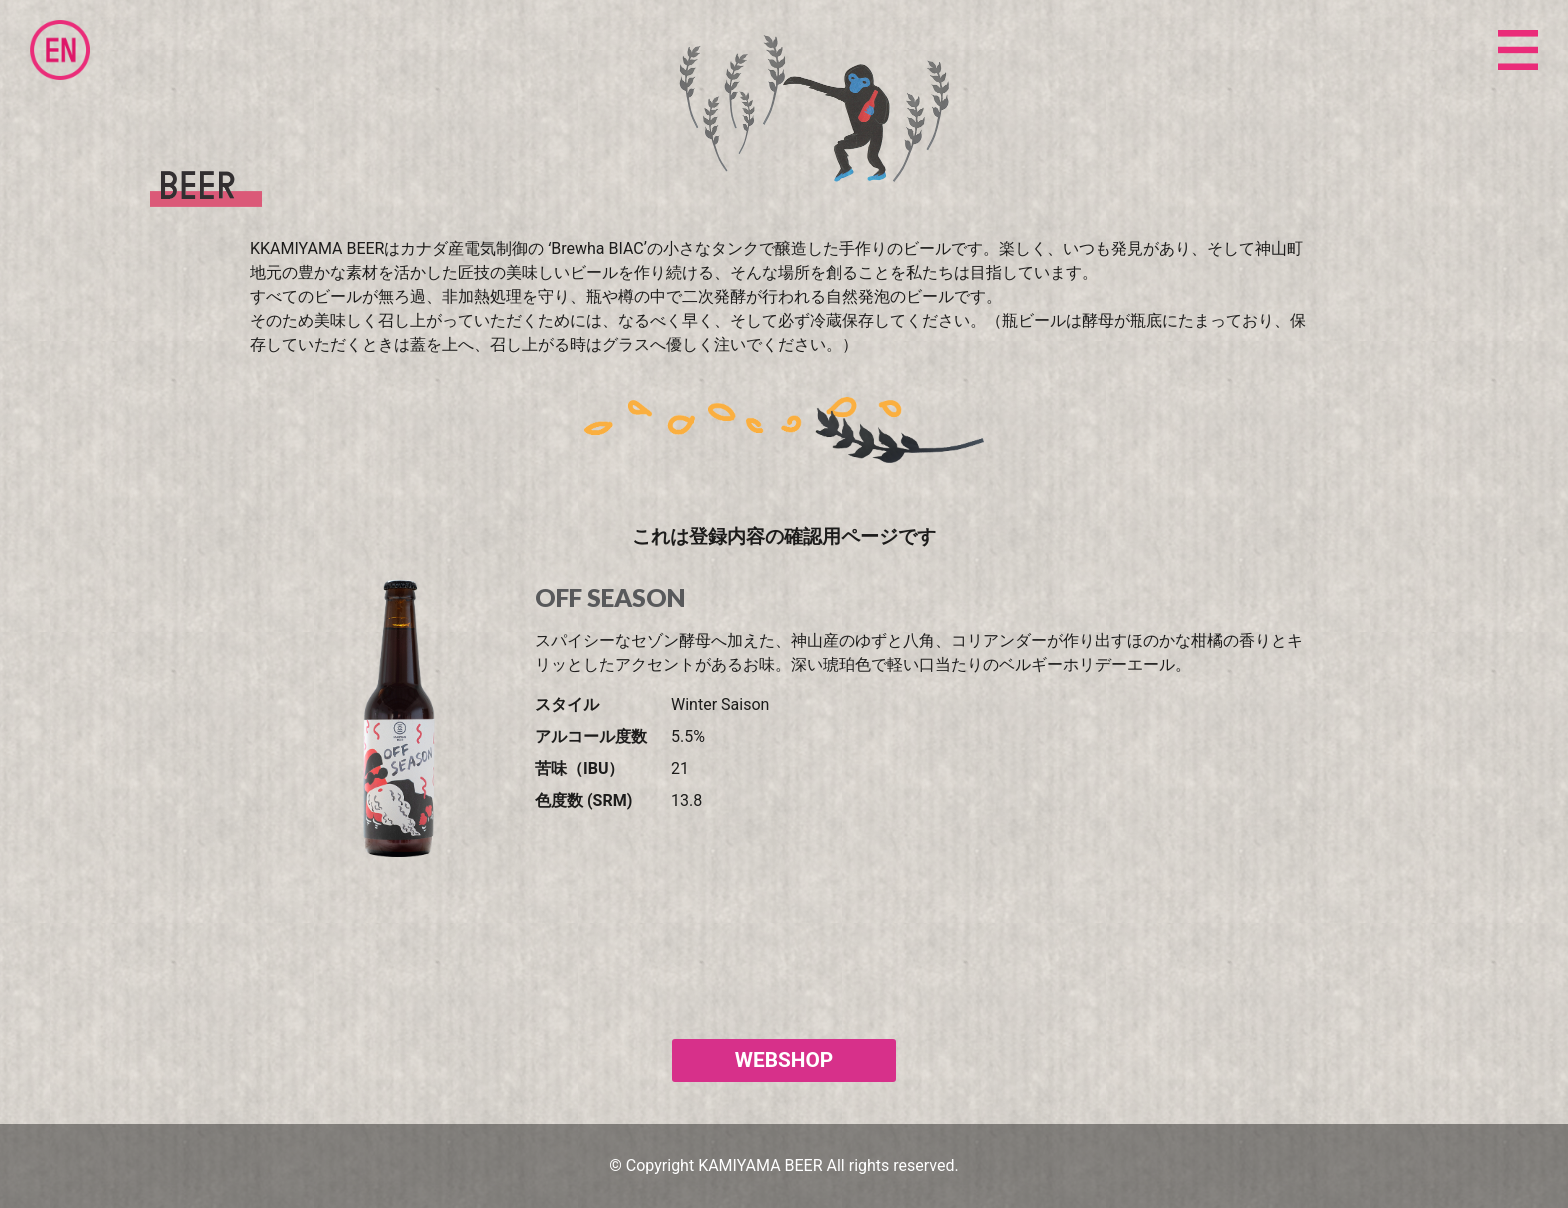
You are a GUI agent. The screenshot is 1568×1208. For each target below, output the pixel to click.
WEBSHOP (784, 1060)
